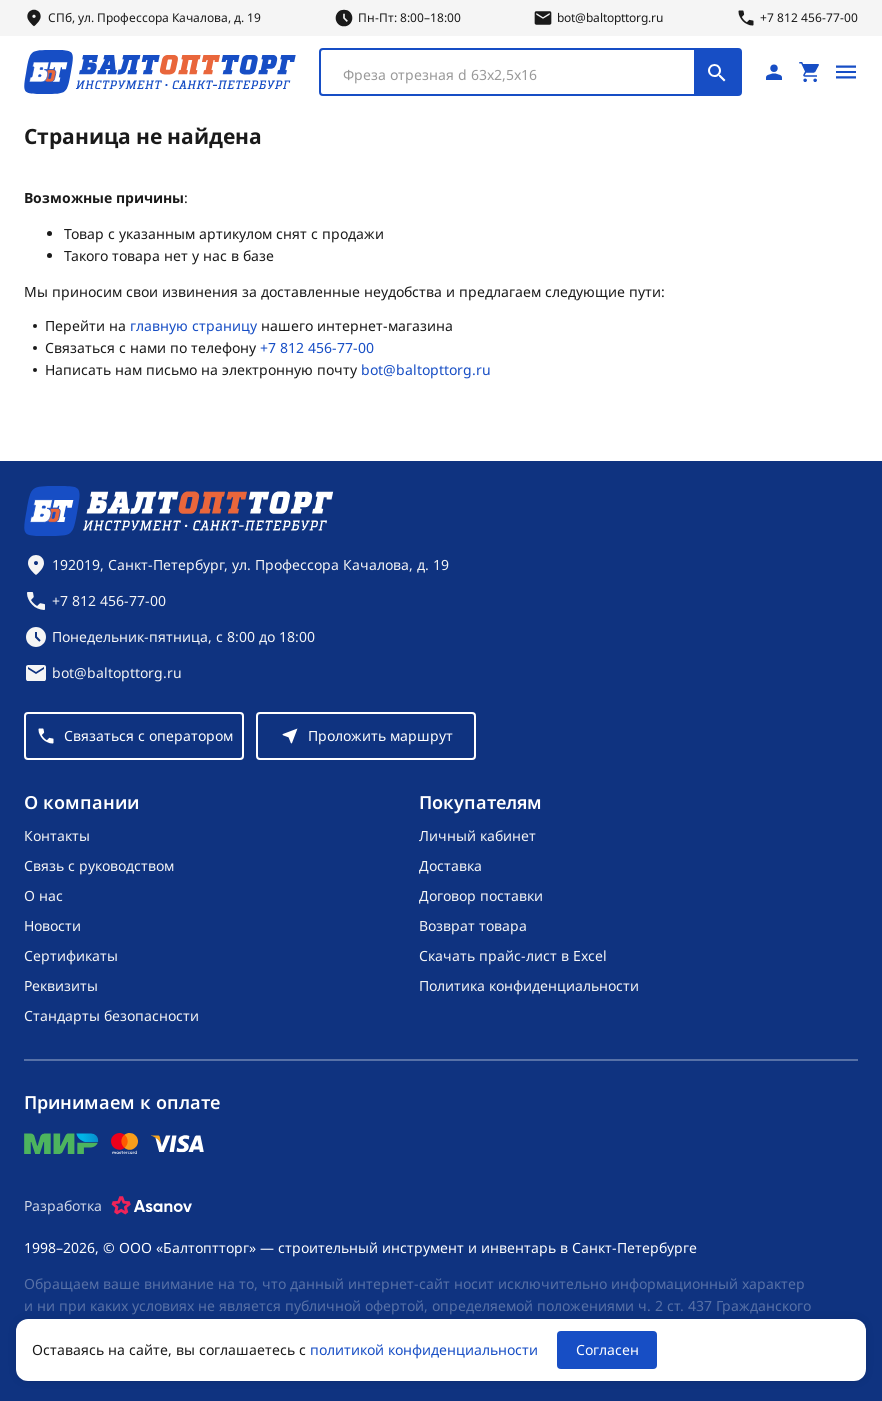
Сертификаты (71, 955)
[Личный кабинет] (774, 72)
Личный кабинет (477, 835)
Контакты (57, 835)
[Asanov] (152, 1206)
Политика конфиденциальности (529, 985)
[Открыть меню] (846, 72)
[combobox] (530, 72)
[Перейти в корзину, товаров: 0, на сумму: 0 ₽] (810, 72)
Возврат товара (473, 925)
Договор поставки (481, 895)
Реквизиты (61, 985)
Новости (52, 925)
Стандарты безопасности (111, 1015)
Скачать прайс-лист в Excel (513, 955)
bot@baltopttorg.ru (426, 369)
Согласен (607, 1349)
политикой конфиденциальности (424, 1349)
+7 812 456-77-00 (317, 347)
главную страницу (193, 325)
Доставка (450, 865)
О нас (43, 895)
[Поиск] (717, 72)
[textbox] (517, 75)
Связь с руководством (99, 865)
